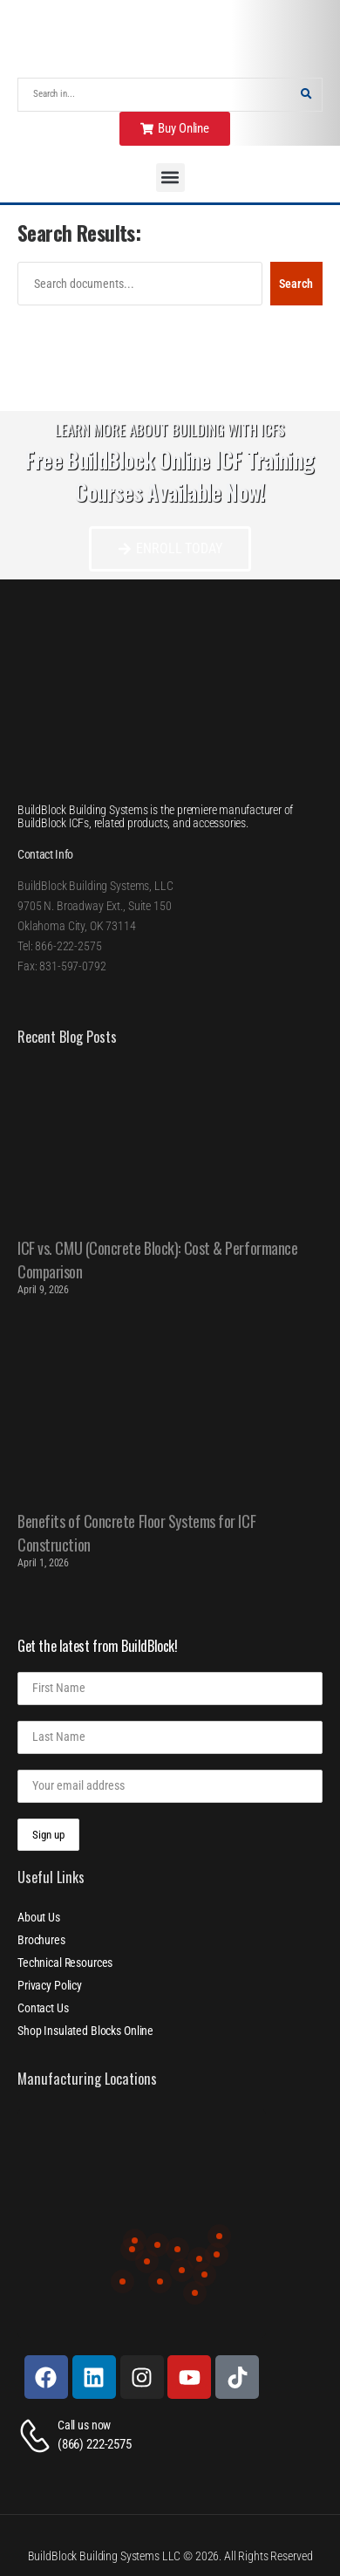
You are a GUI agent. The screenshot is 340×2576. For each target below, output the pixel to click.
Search (296, 284)
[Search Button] (306, 95)
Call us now (84, 2425)
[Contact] (37, 2436)
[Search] (154, 95)
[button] (170, 177)
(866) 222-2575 (95, 2444)
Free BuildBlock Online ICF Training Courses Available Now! (169, 476)
